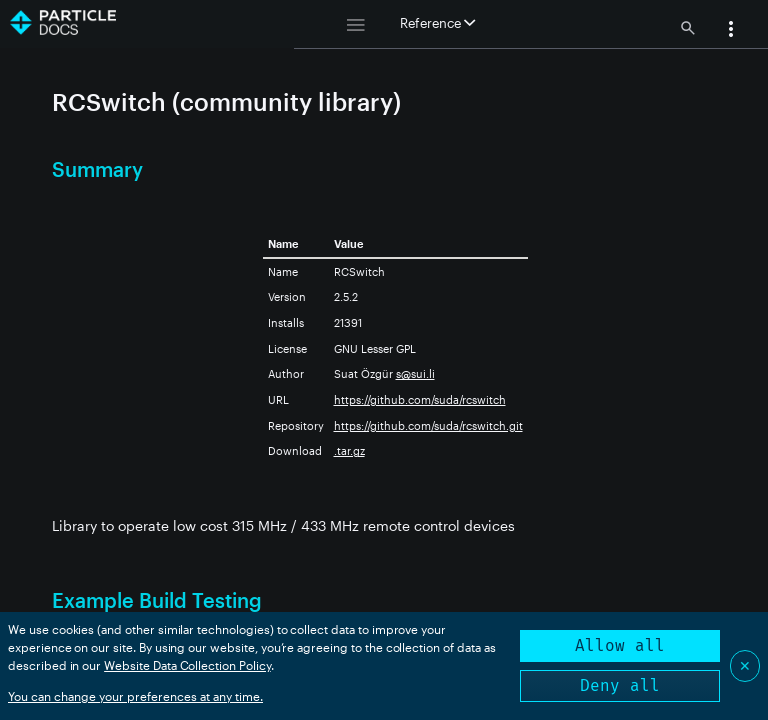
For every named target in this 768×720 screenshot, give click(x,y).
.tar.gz (349, 450)
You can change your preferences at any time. (135, 696)
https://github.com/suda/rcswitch (420, 399)
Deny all (620, 685)
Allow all (620, 645)
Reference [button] (437, 23)
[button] (731, 31)
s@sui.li (415, 373)
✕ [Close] (745, 665)
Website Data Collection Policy (187, 665)
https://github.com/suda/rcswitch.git (428, 425)
